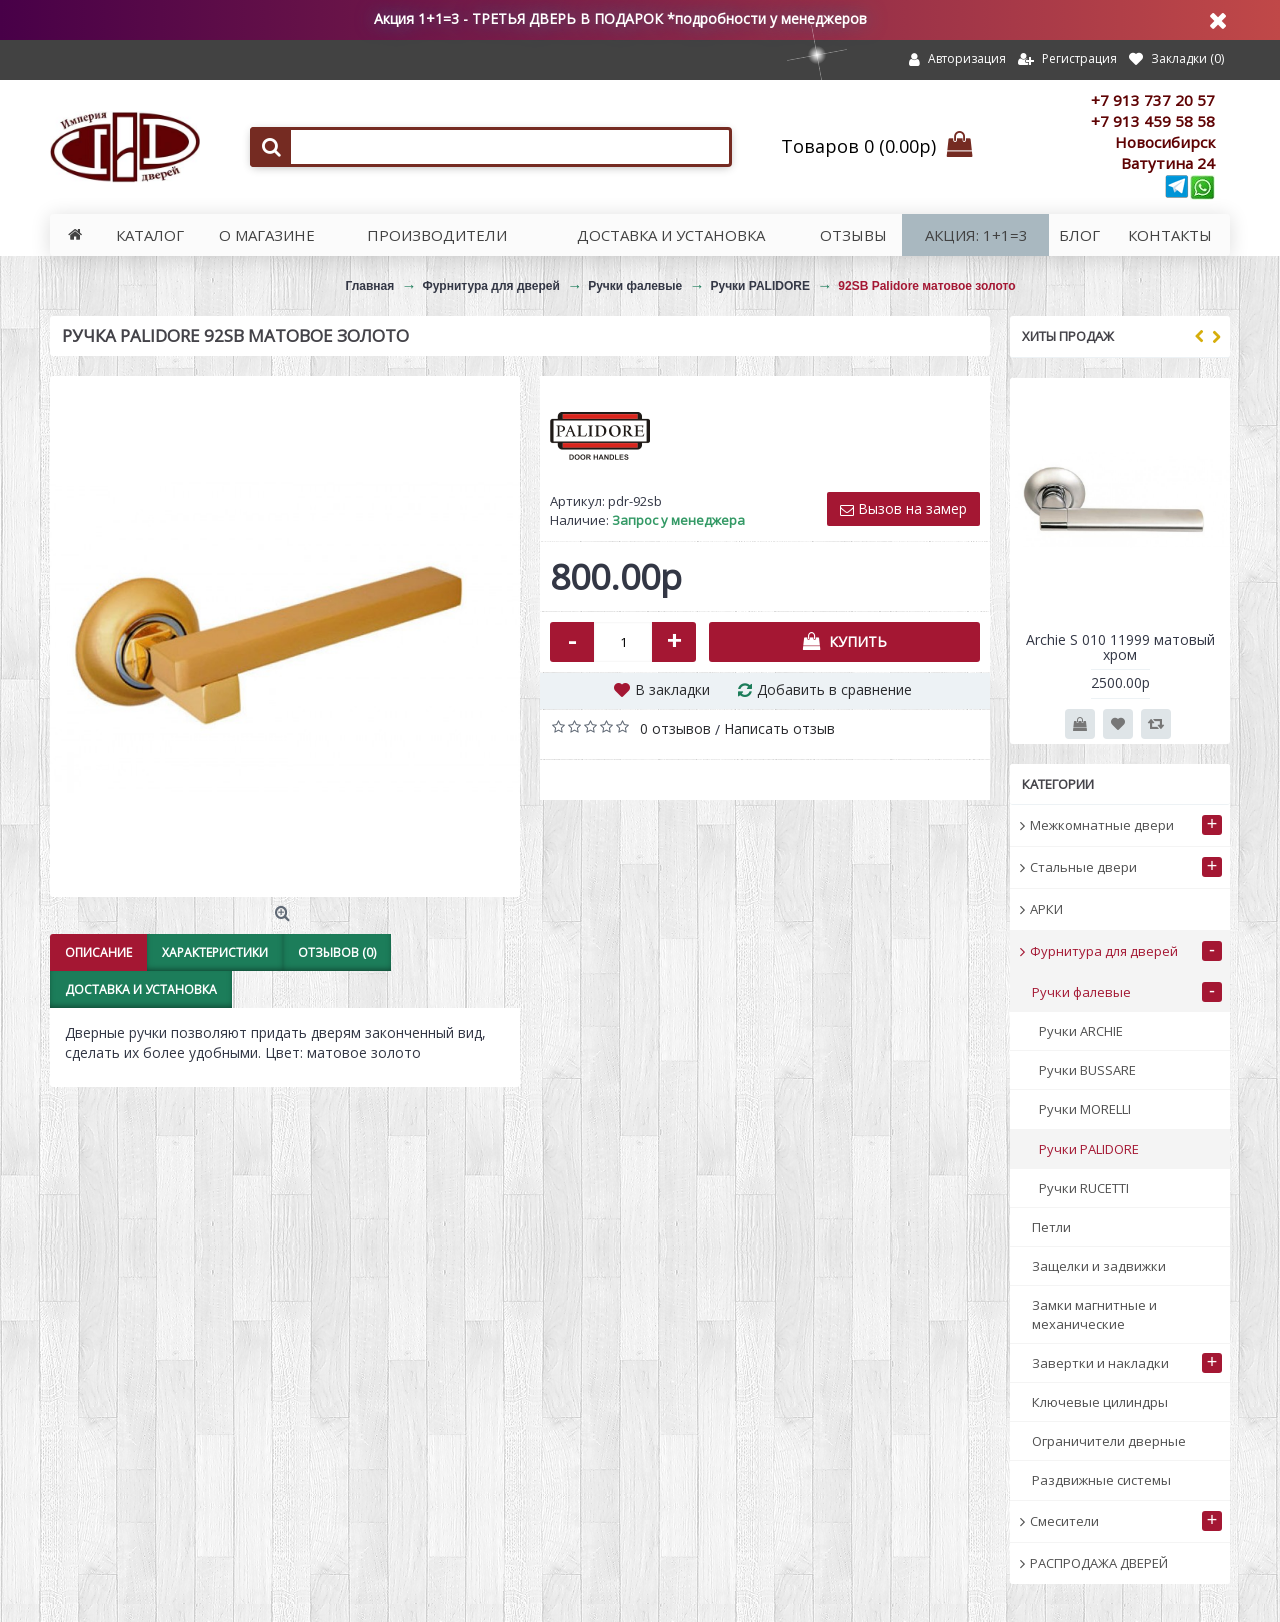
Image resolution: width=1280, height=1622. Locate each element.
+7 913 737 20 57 (1153, 100)
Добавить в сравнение (834, 689)
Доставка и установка (141, 989)
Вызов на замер (903, 508)
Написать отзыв (779, 728)
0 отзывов (675, 728)
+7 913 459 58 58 (1153, 121)
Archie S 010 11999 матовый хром (1120, 647)
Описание (98, 952)
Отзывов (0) (337, 952)
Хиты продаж (1068, 336)
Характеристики (215, 952)
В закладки (672, 689)
